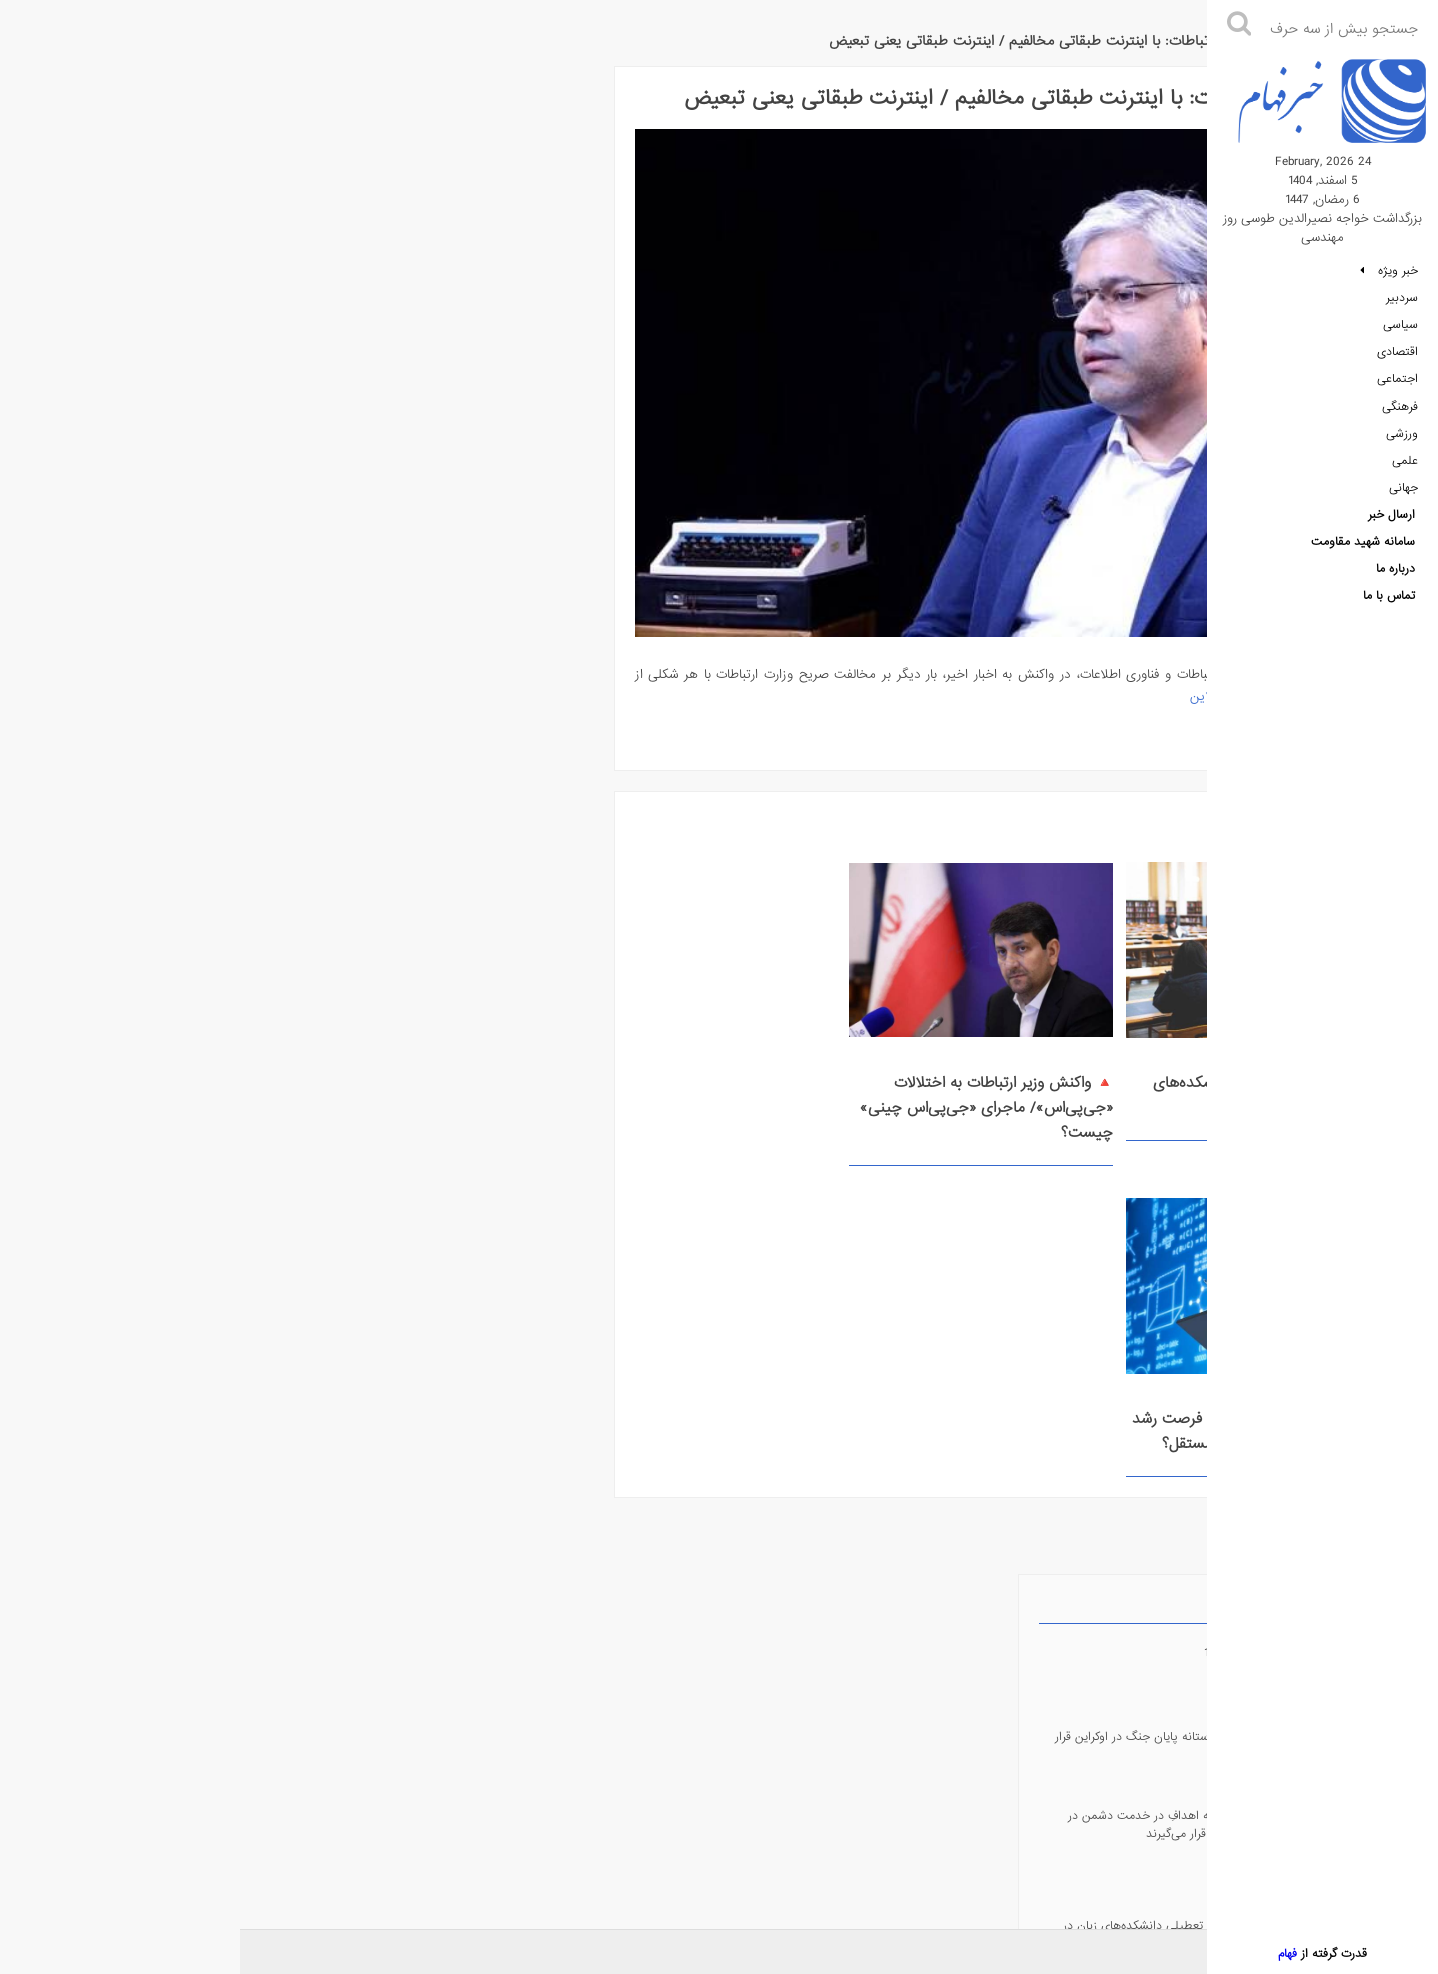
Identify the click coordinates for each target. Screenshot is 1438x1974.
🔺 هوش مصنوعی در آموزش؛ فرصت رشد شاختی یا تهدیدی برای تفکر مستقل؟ (546, 1081)
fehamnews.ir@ (199, 1116)
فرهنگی (1400, 415)
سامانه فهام (374, 1804)
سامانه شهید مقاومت (1363, 555)
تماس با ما (1389, 611)
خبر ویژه (1389, 275)
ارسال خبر (1391, 527)
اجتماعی (1397, 387)
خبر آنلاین (964, 669)
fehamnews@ (199, 944)
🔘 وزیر (337, 671)
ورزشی (1402, 443)
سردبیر (1402, 303)
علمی (1405, 471)
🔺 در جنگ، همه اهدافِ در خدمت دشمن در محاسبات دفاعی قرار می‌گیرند (154, 308)
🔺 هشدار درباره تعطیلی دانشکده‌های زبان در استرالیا (1063, 1068)
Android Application (199, 772)
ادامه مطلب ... (1115, 712)
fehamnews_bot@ (199, 1030)
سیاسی (1400, 331)
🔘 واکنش (251, 674)
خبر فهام (1149, 31)
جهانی (1403, 499)
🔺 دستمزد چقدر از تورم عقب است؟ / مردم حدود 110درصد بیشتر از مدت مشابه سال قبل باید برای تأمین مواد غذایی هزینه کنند (154, 516)
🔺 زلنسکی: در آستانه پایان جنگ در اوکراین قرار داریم (161, 228)
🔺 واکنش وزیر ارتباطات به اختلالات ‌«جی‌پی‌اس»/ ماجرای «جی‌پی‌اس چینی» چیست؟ (795, 1081)
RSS (199, 858)
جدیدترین (330, 91)
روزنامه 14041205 (1039, 1953)
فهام (1283, 1954)
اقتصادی (1397, 359)
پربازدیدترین (263, 91)
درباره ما (1395, 583)
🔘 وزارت (175, 674)
